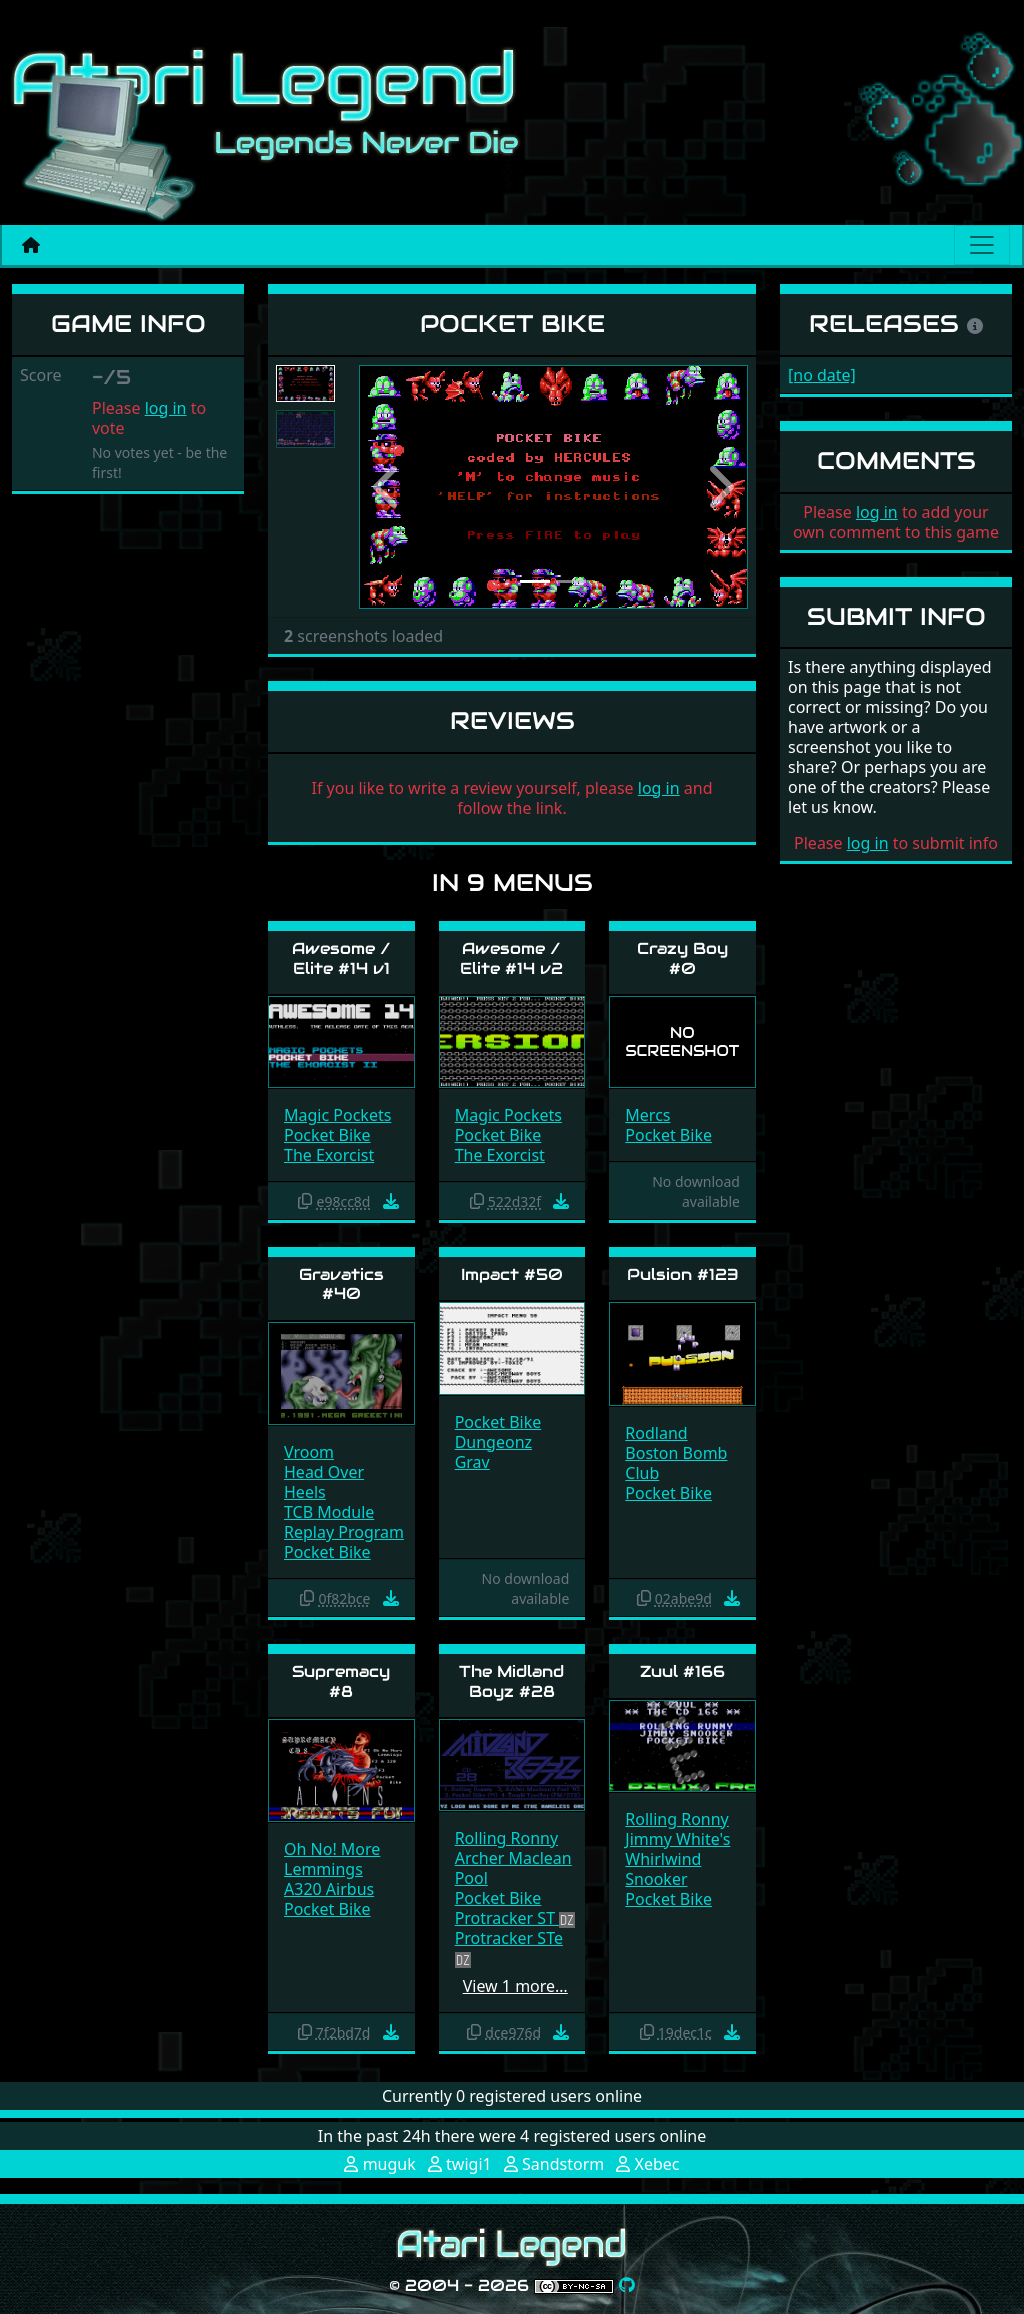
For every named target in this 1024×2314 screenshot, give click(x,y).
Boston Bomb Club (676, 1463)
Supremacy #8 (341, 1681)
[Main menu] (982, 245)
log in (166, 408)
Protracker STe (509, 1938)
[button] (388, 487)
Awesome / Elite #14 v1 (341, 958)
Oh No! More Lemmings (332, 1859)
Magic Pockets (337, 1115)
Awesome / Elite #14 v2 (511, 958)
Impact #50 (512, 1274)
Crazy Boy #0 (682, 958)
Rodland (656, 1433)
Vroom (309, 1452)
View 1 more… (515, 1986)
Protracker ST (507, 1918)
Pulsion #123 (683, 1274)
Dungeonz (493, 1442)
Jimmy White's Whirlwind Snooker (677, 1859)
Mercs (647, 1115)
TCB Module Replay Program (344, 1522)
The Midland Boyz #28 (511, 1681)
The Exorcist (329, 1155)
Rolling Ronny (506, 1838)
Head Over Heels (324, 1482)
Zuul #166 (682, 1671)
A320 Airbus (329, 1889)
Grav (472, 1462)
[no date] (822, 375)
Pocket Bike (327, 1135)
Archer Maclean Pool (513, 1868)
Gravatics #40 (341, 1284)
